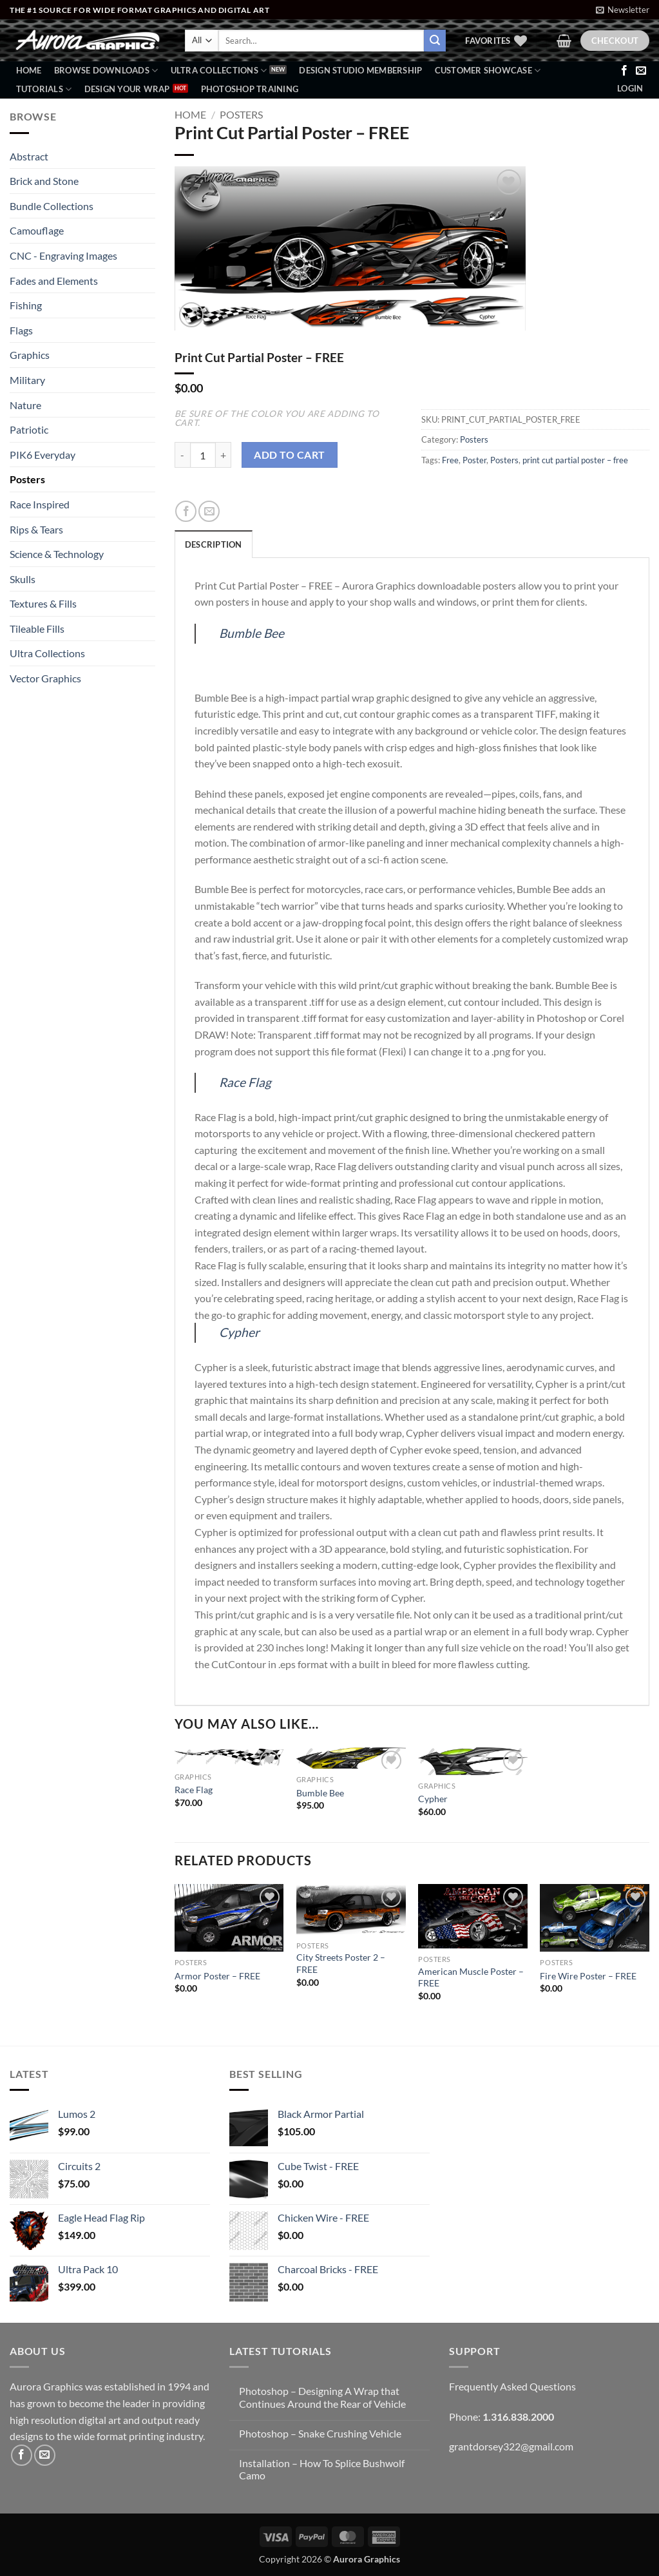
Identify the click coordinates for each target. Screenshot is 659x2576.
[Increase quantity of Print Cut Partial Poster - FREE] (223, 455)
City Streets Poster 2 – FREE (340, 1963)
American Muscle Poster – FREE (471, 1977)
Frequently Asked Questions (512, 2386)
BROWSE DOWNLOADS (106, 70)
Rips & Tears (36, 529)
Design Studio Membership (360, 70)
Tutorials (44, 89)
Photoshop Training (250, 89)
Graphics (30, 355)
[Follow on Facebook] (624, 71)
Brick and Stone (44, 181)
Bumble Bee (251, 633)
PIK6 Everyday (42, 454)
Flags (21, 330)
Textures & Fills (43, 603)
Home (29, 70)
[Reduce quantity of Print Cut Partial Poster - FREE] (182, 455)
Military (27, 380)
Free (450, 460)
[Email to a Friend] (209, 511)
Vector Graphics (45, 678)
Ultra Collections (219, 70)
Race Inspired (40, 504)
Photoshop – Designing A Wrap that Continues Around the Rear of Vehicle (322, 2397)
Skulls (22, 579)
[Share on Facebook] (185, 511)
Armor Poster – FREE (217, 1975)
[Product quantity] (203, 455)
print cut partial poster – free (575, 460)
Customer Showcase (488, 70)
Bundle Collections (51, 206)
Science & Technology (57, 554)
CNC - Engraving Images (63, 255)
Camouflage (37, 230)
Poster (474, 460)
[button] (622, 9)
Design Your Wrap (127, 89)
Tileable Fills (37, 628)
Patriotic (29, 429)
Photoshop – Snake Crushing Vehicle (320, 2433)
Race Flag (245, 1082)
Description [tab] (213, 544)
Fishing (26, 305)
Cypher (239, 1332)
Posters (27, 479)
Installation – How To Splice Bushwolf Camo (322, 2469)
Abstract (29, 156)
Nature (25, 405)
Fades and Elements (54, 280)
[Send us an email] (641, 71)
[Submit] (435, 41)
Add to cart (289, 455)
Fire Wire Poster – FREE (588, 1975)
